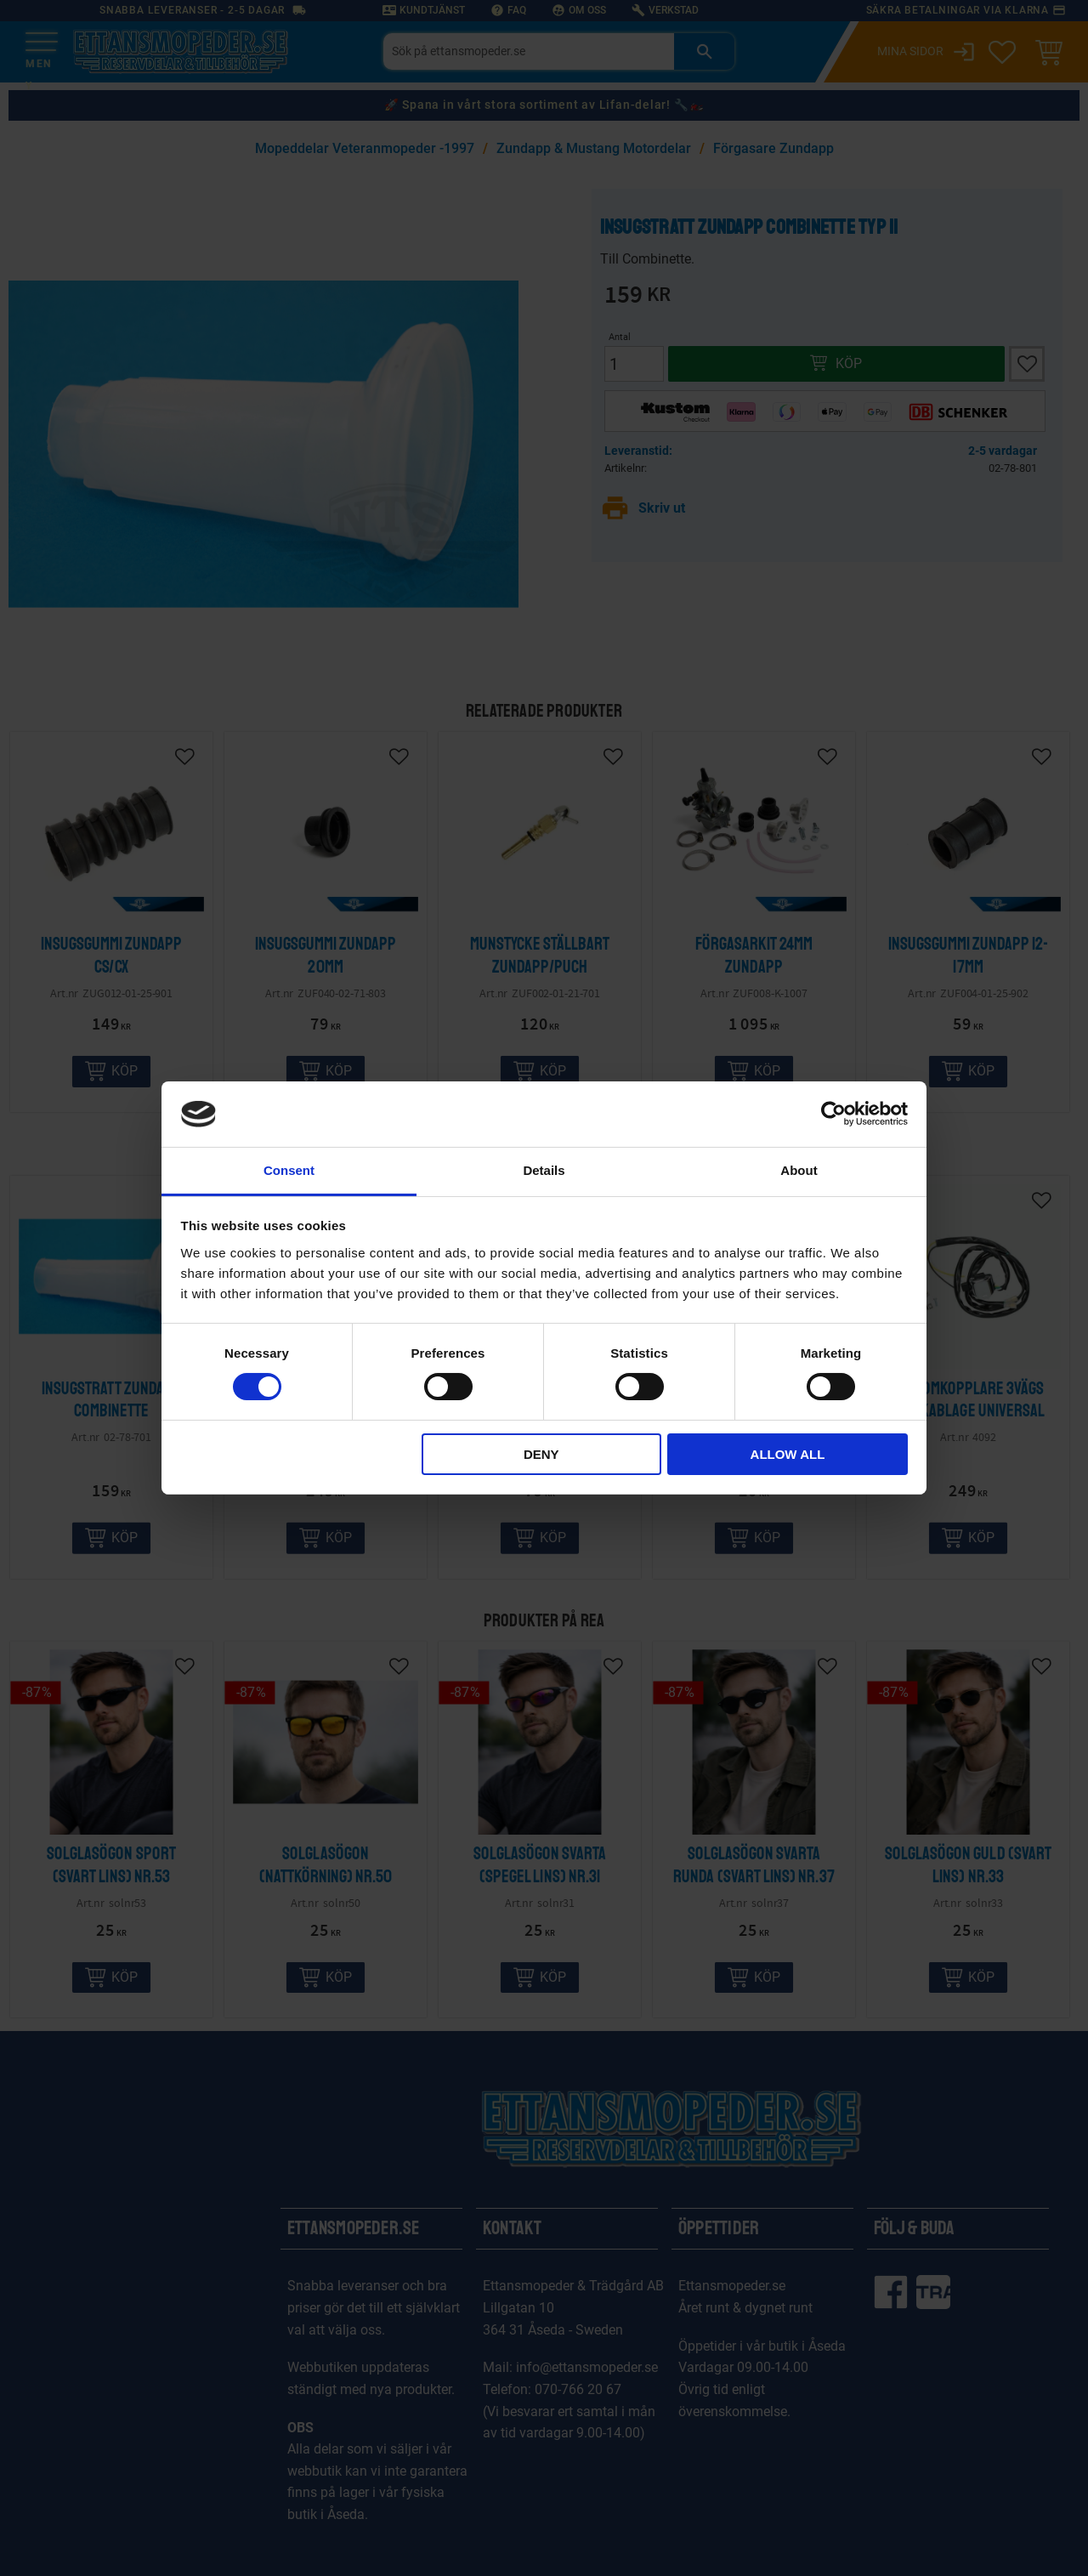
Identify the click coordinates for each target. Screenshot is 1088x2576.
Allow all (788, 1454)
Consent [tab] (289, 1170)
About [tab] (798, 1170)
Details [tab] (543, 1170)
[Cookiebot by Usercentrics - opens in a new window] (833, 1113)
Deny (541, 1454)
